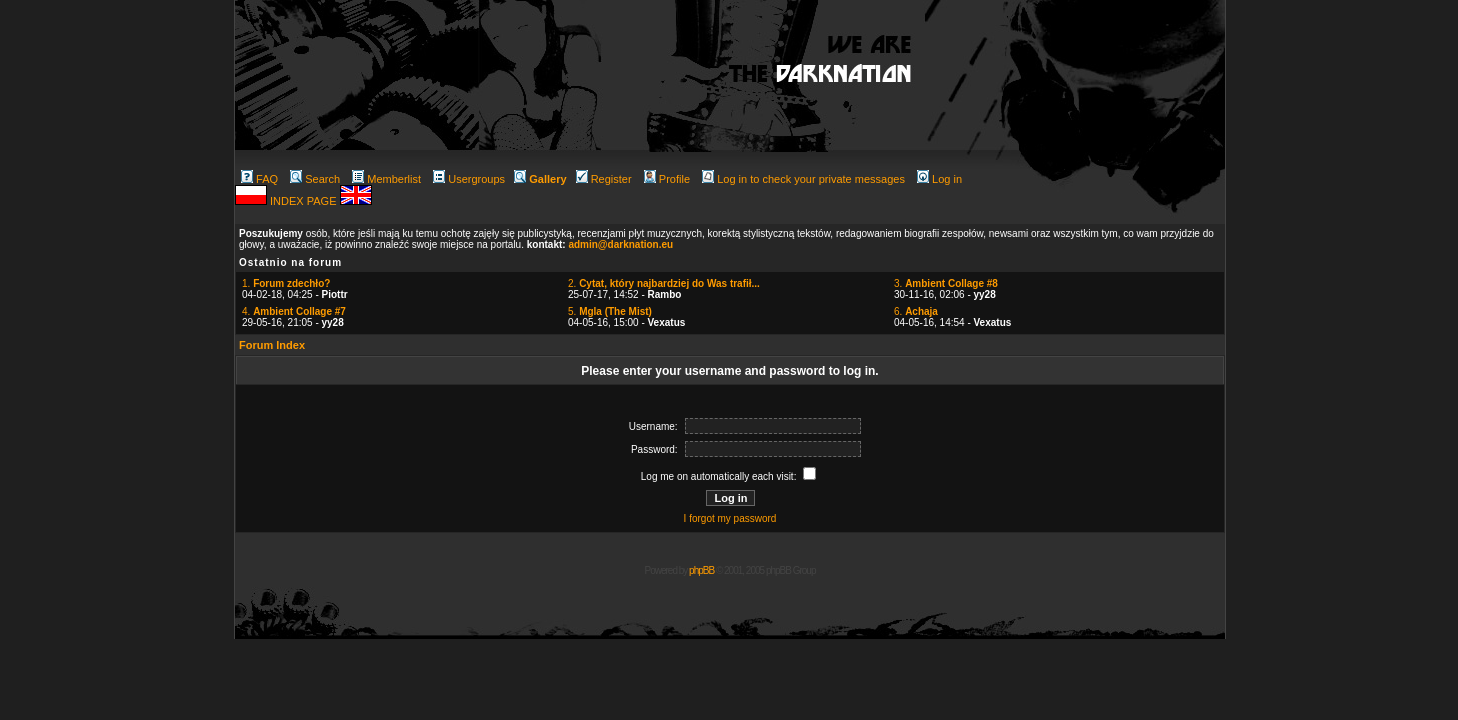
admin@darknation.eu (620, 244)
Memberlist (386, 179)
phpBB (701, 570)
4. (294, 311)
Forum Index (272, 345)
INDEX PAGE (304, 201)
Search (315, 179)
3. (946, 283)
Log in (939, 179)
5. (610, 311)
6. (916, 311)
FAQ (259, 179)
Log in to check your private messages (803, 179)
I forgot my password (730, 518)
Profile (667, 179)
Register (604, 179)
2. (664, 283)
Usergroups (469, 179)
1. (286, 283)
